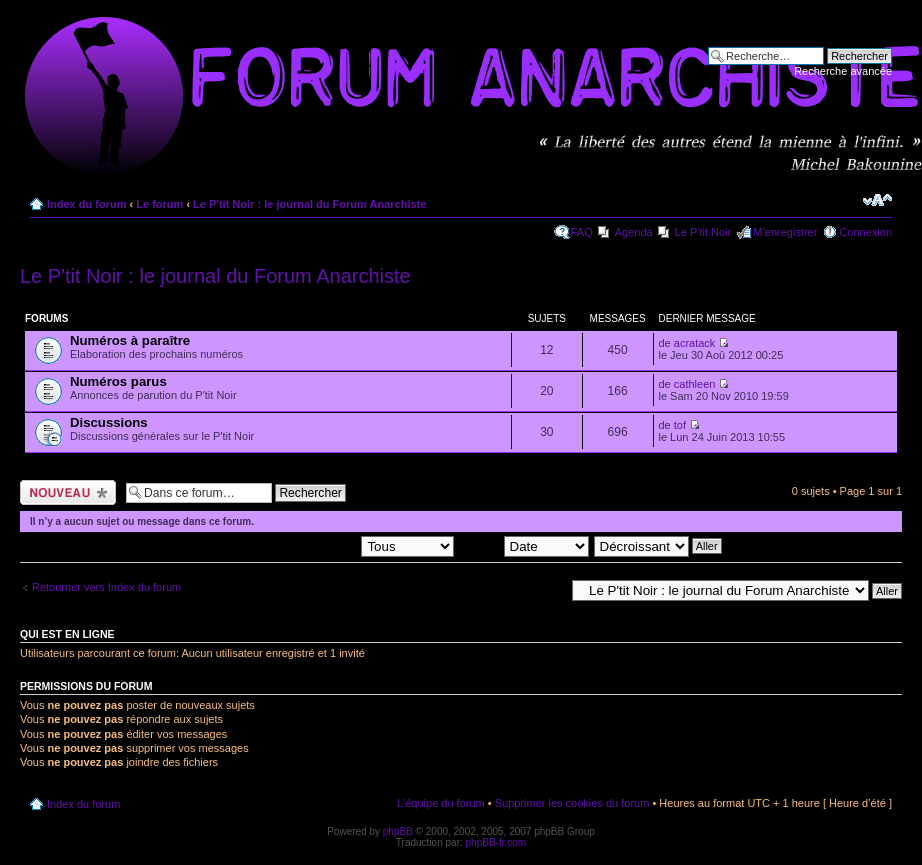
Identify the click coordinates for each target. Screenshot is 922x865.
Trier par (523, 545)
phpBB (398, 831)
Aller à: (547, 590)
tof (680, 425)
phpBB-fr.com (496, 842)
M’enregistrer (785, 232)
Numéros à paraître (130, 340)
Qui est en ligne (67, 634)
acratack (695, 343)
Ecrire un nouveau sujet (68, 492)
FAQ (582, 232)
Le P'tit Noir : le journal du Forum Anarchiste (309, 204)
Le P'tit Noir (703, 232)
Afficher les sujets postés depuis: (326, 545)
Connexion (865, 232)
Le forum (159, 204)
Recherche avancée (843, 71)
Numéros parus (118, 381)
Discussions (109, 422)
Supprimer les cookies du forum (572, 803)
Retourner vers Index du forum (106, 587)
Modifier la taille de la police (877, 200)
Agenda (634, 232)
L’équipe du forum (440, 803)
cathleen (695, 384)
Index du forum (86, 204)
